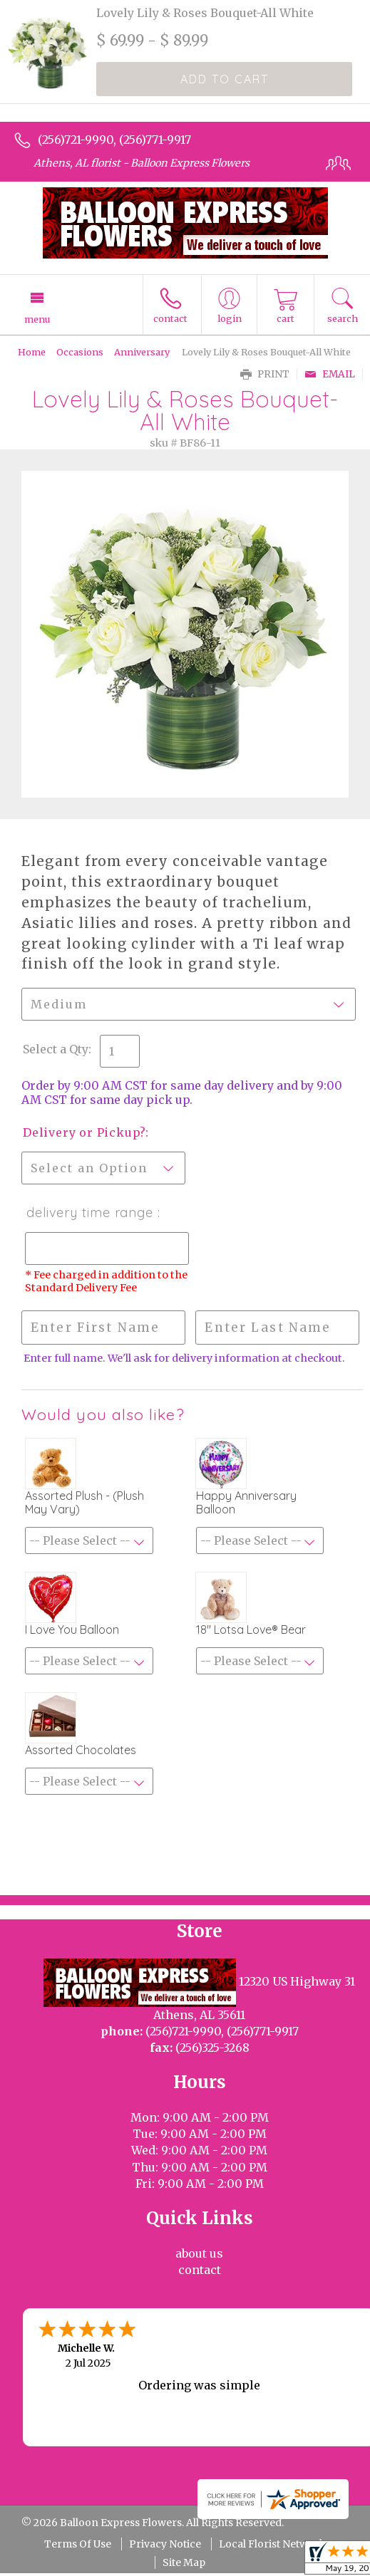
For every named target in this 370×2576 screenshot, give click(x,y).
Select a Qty (55, 1049)
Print (264, 374)
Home (32, 352)
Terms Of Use (77, 2544)
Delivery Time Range (88, 1212)
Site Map (184, 2562)
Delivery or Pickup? (84, 1132)
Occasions (79, 352)
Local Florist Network (272, 2544)
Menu (37, 319)
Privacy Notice (165, 2544)
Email (329, 374)
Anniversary (142, 352)
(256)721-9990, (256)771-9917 (114, 139)
